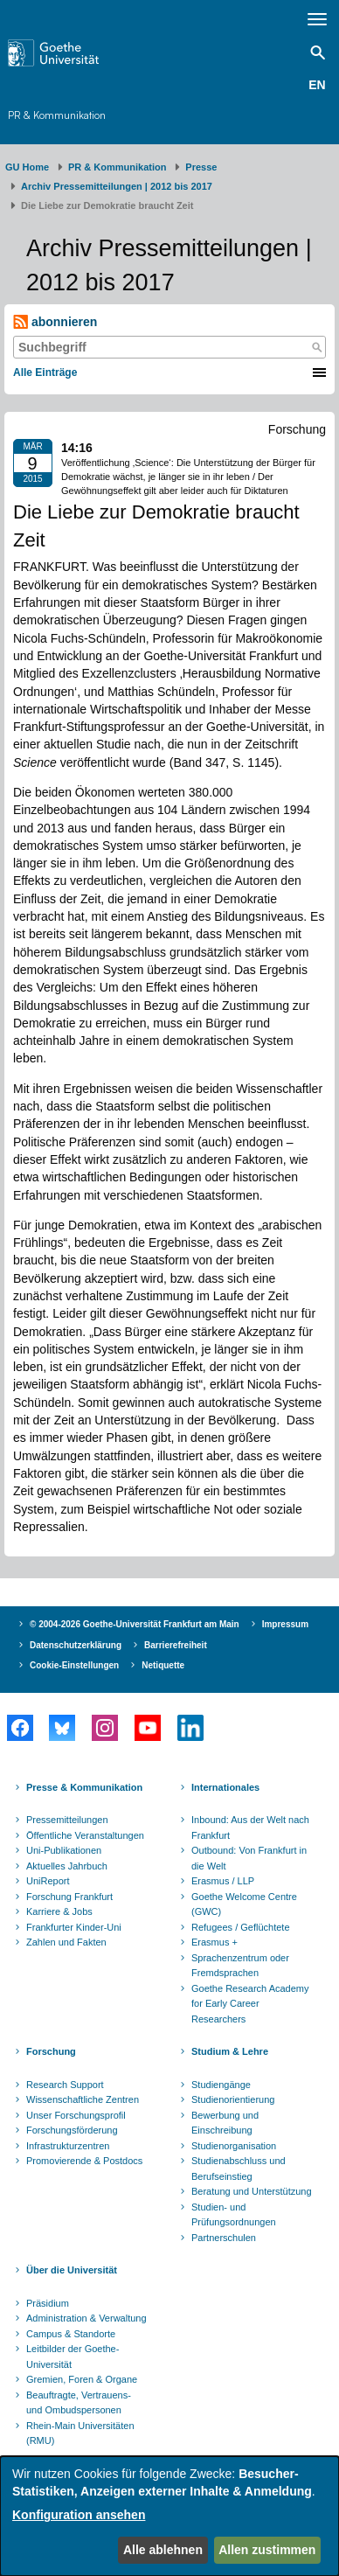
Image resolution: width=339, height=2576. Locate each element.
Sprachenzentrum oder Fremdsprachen (240, 1966)
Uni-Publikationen (63, 1850)
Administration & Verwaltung (86, 2318)
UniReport (48, 1881)
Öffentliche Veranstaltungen (85, 1835)
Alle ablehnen (163, 2550)
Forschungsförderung (72, 2130)
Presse (201, 167)
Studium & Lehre (229, 2051)
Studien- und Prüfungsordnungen (233, 2215)
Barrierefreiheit (175, 1645)
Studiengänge (221, 2084)
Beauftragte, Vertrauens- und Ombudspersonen (78, 2403)
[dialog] (169, 2516)
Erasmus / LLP (222, 1881)
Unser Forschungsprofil (76, 2115)
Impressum (285, 1624)
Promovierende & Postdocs (84, 2160)
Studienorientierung (232, 2099)
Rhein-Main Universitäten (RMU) (80, 2433)
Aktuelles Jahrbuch (66, 1866)
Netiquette (163, 1665)
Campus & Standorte (70, 2334)
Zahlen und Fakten (66, 1942)
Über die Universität (71, 2270)
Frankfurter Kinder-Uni (73, 1927)
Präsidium (47, 2303)
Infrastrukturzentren (67, 2146)
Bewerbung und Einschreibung (225, 2123)
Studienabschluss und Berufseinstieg (238, 2168)
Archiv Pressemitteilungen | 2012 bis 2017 (116, 186)
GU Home (27, 167)
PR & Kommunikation (57, 115)
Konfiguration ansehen (78, 2515)
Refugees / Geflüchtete (240, 1927)
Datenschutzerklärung (75, 1645)
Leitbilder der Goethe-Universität (72, 2356)
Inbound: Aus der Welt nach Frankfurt (250, 1827)
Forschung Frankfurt (69, 1896)
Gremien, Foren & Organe (81, 2379)
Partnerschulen (223, 2237)
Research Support (65, 2084)
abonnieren (55, 322)
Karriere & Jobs (59, 1911)
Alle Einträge (45, 372)
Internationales (225, 1787)
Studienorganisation (233, 2146)
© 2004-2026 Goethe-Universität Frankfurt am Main (134, 1624)
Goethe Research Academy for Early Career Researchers (250, 2003)
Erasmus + (214, 1942)
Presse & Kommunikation (84, 1787)
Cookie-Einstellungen (74, 1665)
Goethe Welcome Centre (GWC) (244, 1904)
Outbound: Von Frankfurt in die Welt (249, 1858)
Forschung (51, 2051)
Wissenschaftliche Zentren (82, 2099)
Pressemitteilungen (67, 1819)
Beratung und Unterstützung (251, 2191)
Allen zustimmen (266, 2550)
